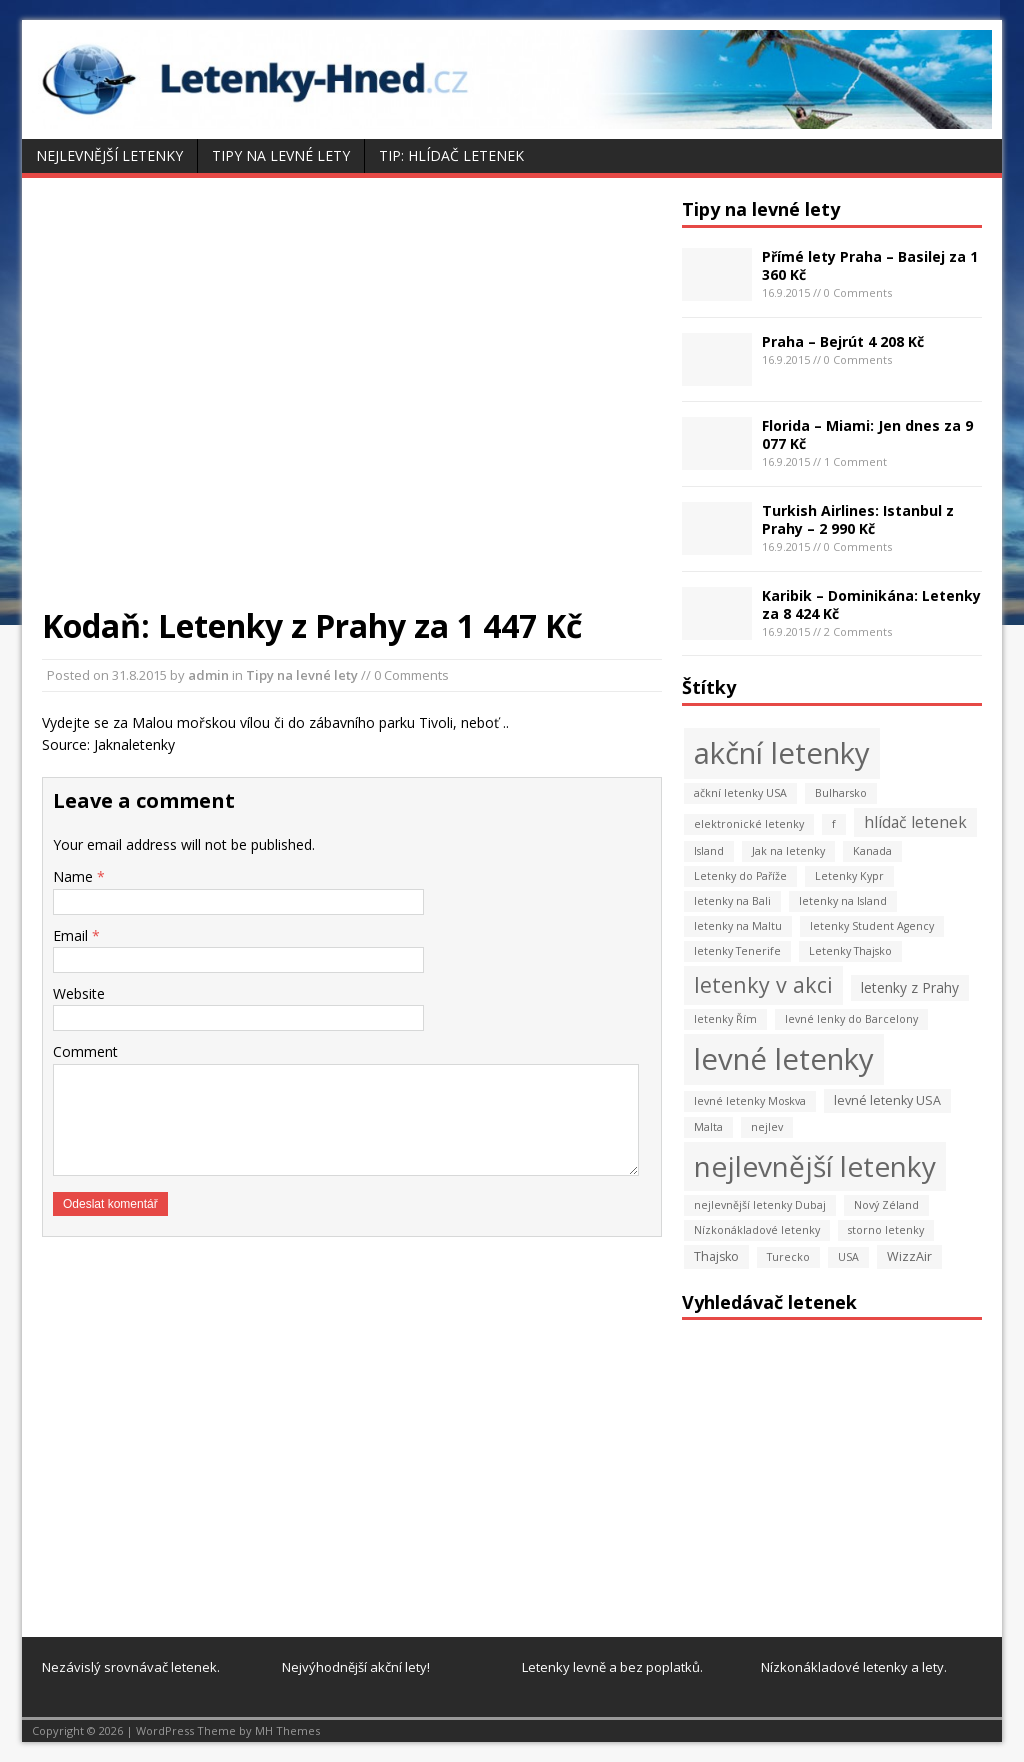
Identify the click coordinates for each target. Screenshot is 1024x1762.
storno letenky (886, 1230)
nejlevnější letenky (815, 1166)
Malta (708, 1127)
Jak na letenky (788, 851)
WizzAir (909, 1256)
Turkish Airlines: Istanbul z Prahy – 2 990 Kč (858, 519)
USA (848, 1257)
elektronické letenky (749, 824)
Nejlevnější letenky (109, 155)
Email (72, 935)
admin (208, 675)
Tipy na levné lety (281, 155)
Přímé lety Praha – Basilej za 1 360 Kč (870, 265)
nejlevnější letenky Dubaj (760, 1205)
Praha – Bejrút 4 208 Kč (843, 341)
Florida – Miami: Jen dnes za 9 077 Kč (867, 434)
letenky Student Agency (872, 926)
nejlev (767, 1127)
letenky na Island (843, 901)
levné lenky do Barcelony (851, 1019)
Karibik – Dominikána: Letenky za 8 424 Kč (871, 604)
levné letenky (784, 1059)
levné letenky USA (887, 1100)
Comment (85, 1051)
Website (79, 993)
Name (75, 876)
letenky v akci (763, 984)
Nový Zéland (886, 1205)
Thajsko (716, 1256)
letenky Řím (725, 1019)
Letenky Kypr (849, 876)
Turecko (788, 1257)
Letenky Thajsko (850, 951)
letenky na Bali (732, 901)
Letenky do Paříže (740, 876)
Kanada (872, 851)
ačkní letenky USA (740, 793)
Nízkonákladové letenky (757, 1230)
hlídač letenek (915, 822)
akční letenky (782, 753)
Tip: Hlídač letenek (451, 155)
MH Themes (287, 1730)
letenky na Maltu (738, 926)
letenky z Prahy (910, 987)
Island (709, 851)
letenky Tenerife (737, 951)
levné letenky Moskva (750, 1101)
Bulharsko (841, 793)
